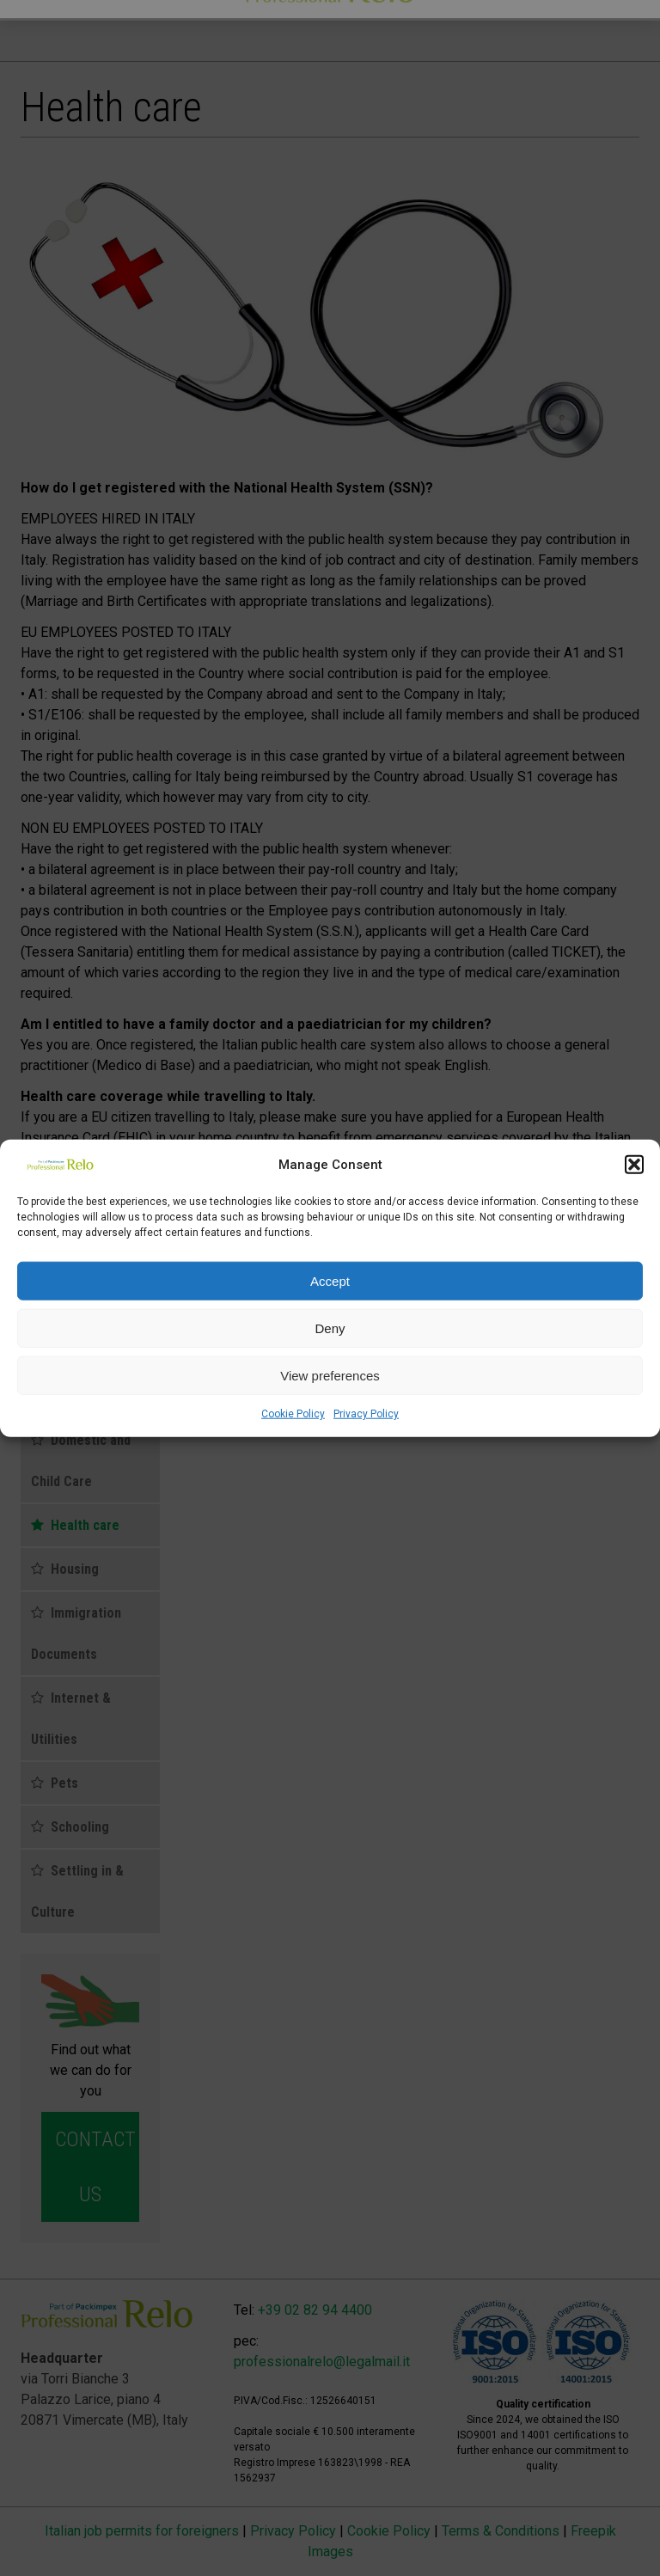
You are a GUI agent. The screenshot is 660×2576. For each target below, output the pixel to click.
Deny (330, 1327)
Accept (330, 1280)
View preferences (330, 1375)
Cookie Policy (293, 1414)
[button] (634, 1164)
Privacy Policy (366, 1414)
